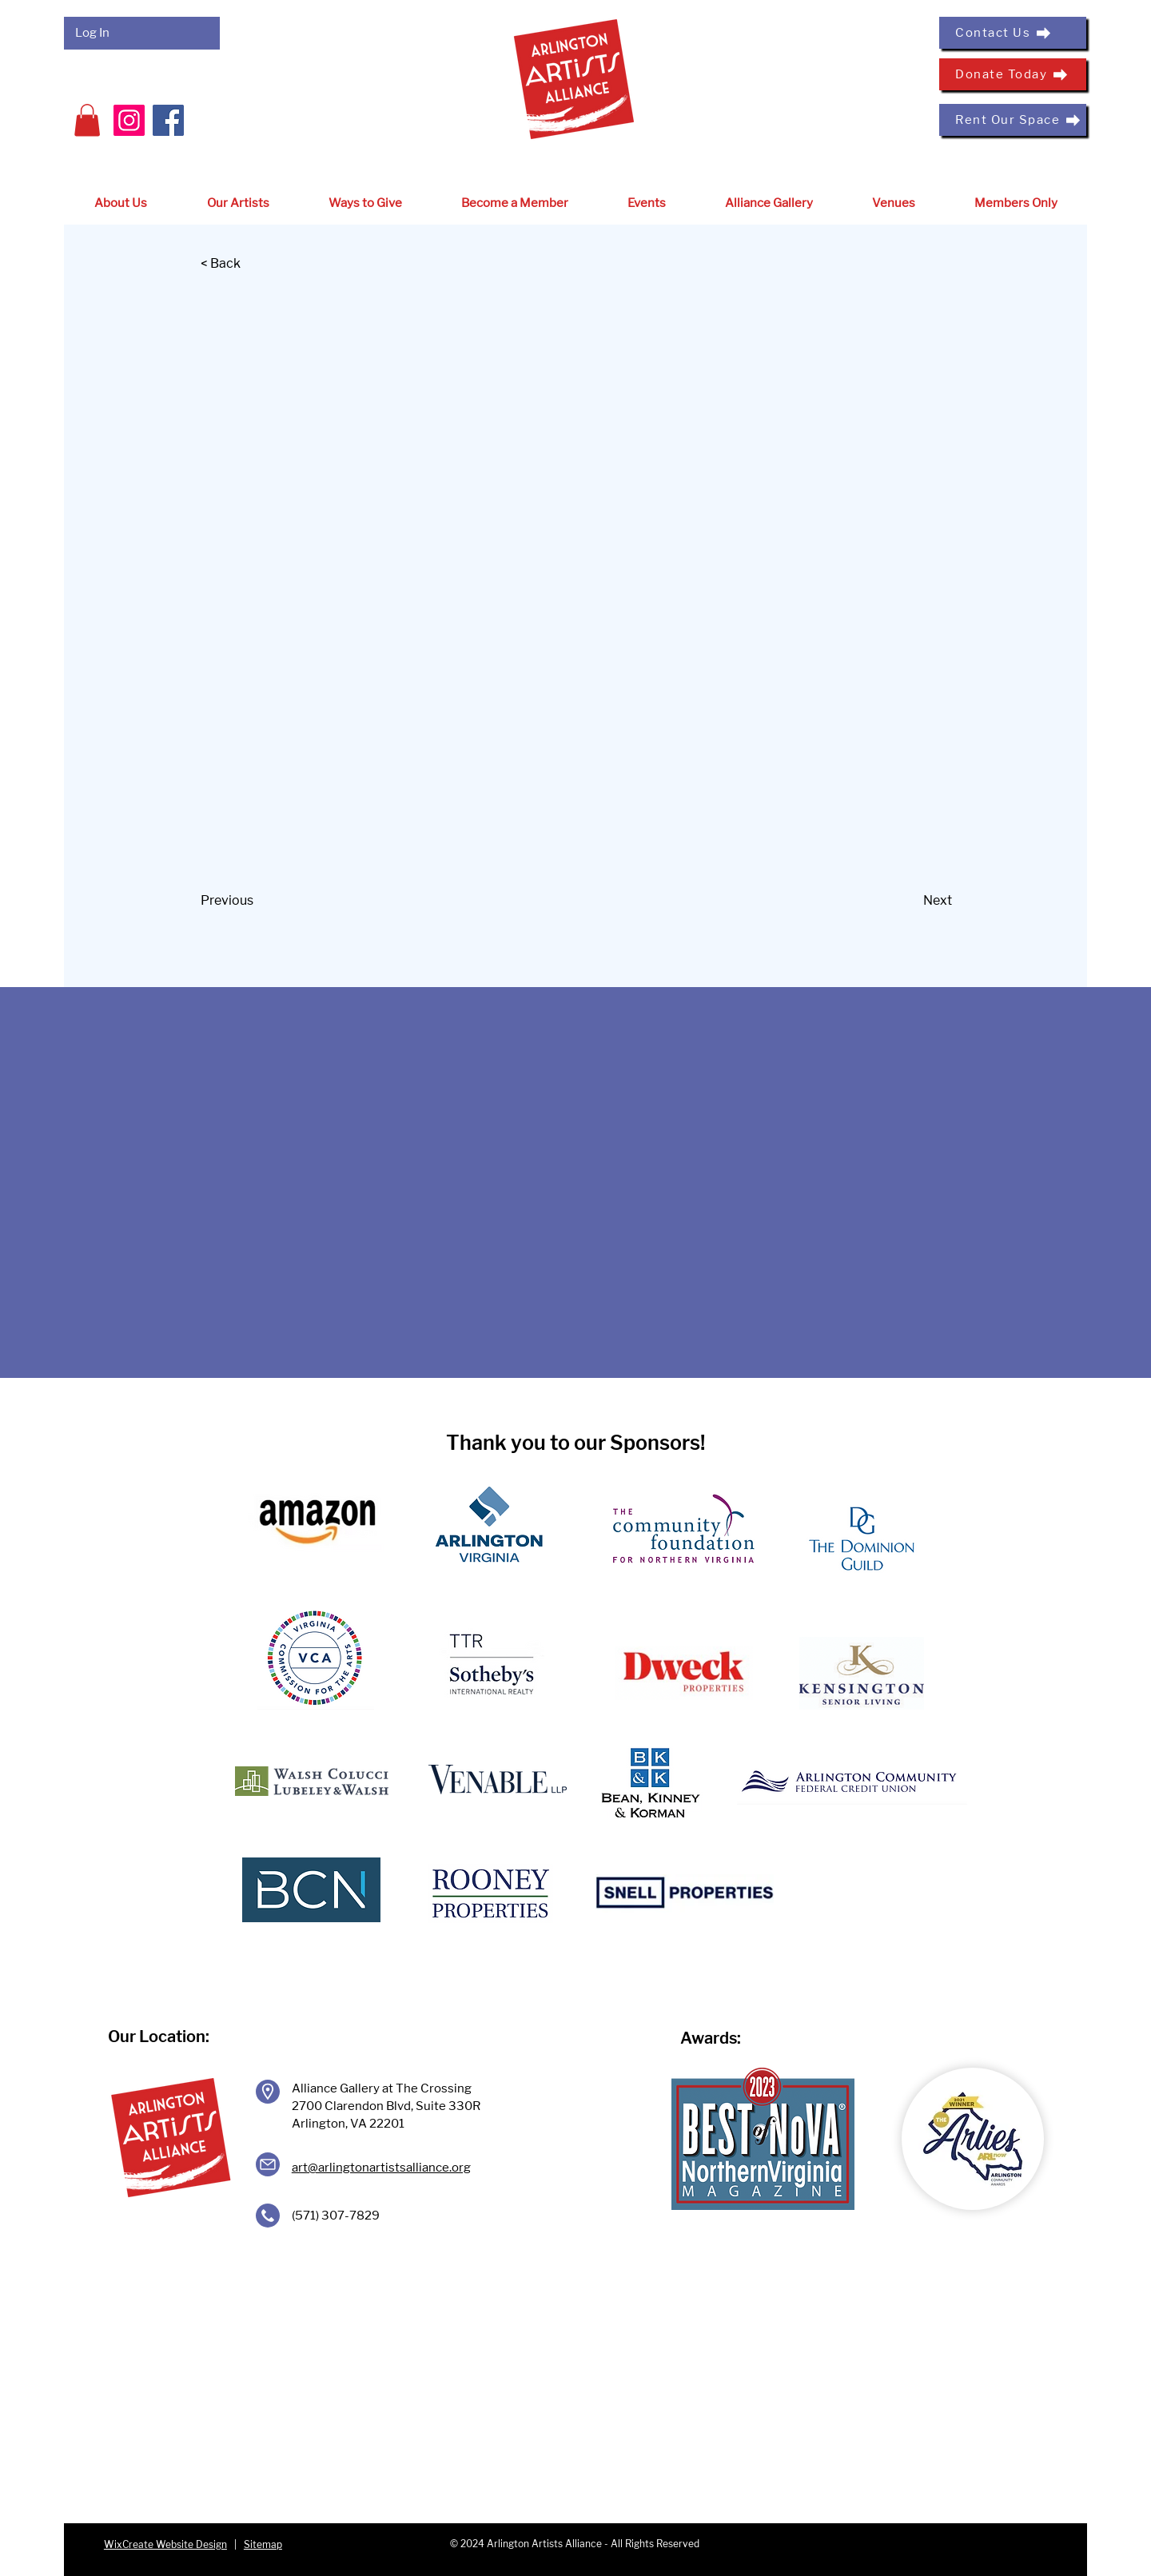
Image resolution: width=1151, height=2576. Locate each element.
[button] (87, 120)
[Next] (912, 902)
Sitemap (263, 2544)
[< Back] (253, 265)
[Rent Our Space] (1012, 120)
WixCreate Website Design (165, 2544)
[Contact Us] (1012, 33)
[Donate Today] (1012, 74)
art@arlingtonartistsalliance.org (381, 2167)
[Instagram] (129, 120)
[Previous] (253, 902)
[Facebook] (168, 120)
